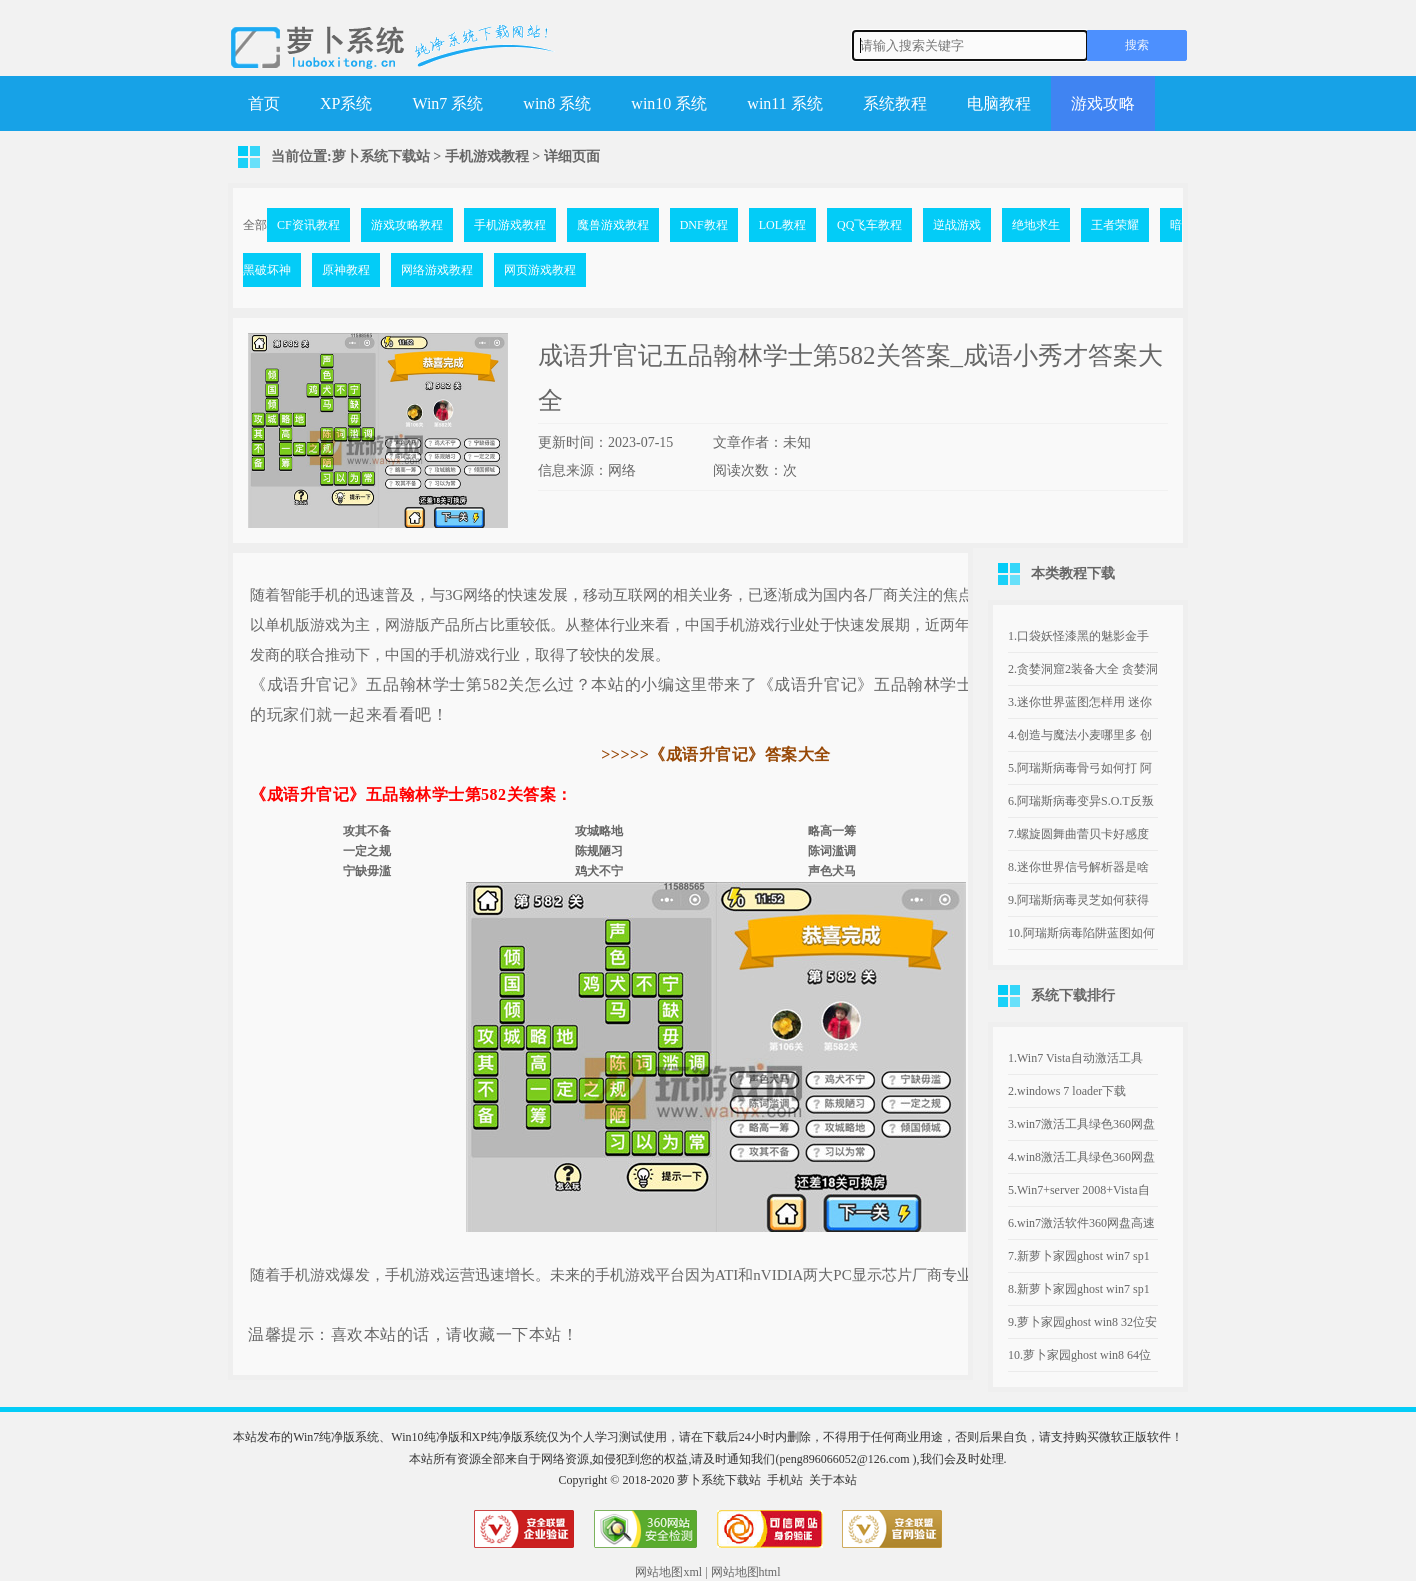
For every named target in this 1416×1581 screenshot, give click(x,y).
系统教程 (895, 103)
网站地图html (746, 1572)
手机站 (785, 1480)
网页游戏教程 (540, 270)
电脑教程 (999, 103)
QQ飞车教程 (869, 225)
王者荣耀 (1115, 225)
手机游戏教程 (487, 156)
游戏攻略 (1103, 103)
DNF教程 (704, 225)
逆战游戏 (957, 225)
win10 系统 (669, 103)
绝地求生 (1036, 225)
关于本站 (833, 1480)
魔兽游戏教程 (613, 225)
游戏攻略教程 (407, 225)
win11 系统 (784, 103)
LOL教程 (782, 225)
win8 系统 (557, 103)
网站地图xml (668, 1572)
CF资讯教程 (308, 225)
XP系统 (346, 103)
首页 (264, 103)
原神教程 (346, 270)
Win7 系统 (447, 103)
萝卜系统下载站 (381, 156)
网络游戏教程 (437, 270)
